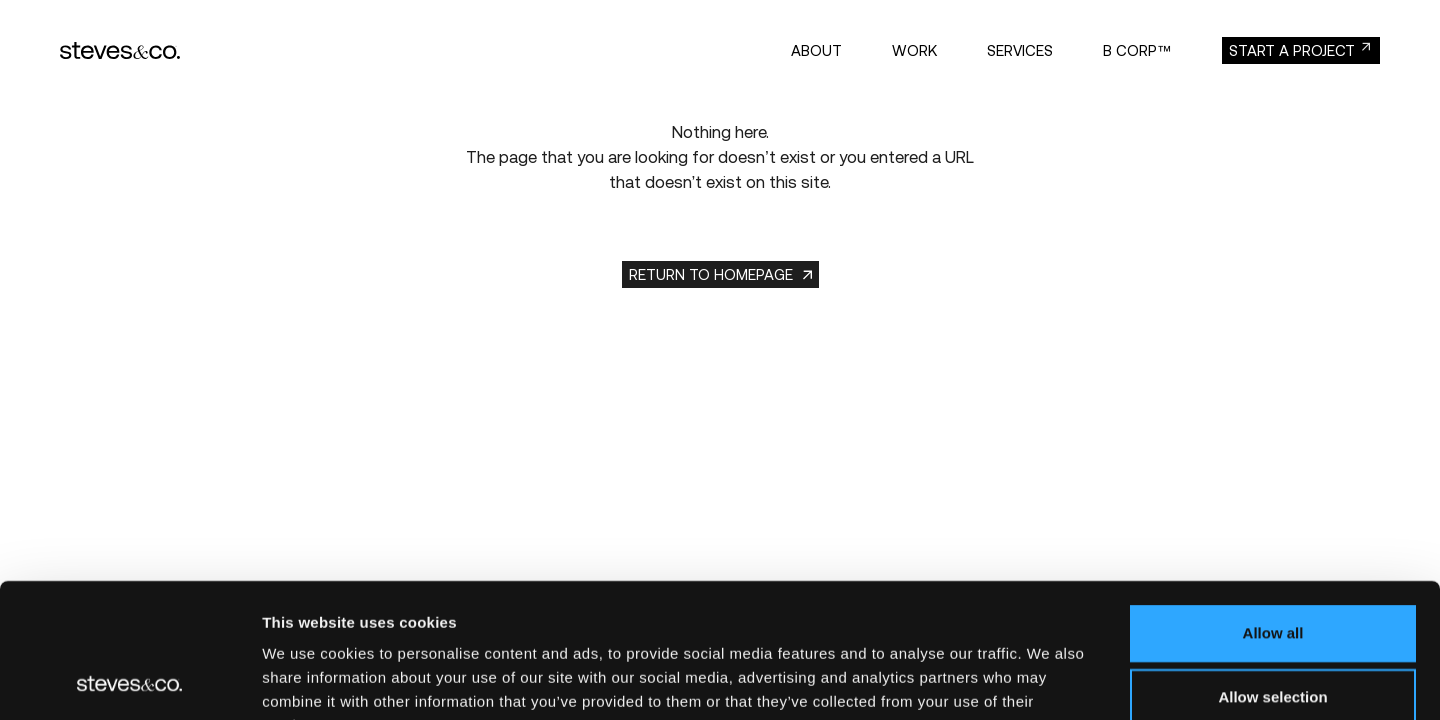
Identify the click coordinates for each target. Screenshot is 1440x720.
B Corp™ (1137, 50)
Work (914, 50)
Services (1020, 50)
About (816, 50)
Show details (1049, 680)
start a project (1292, 50)
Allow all (1273, 506)
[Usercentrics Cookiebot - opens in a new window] (129, 681)
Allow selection (1272, 570)
